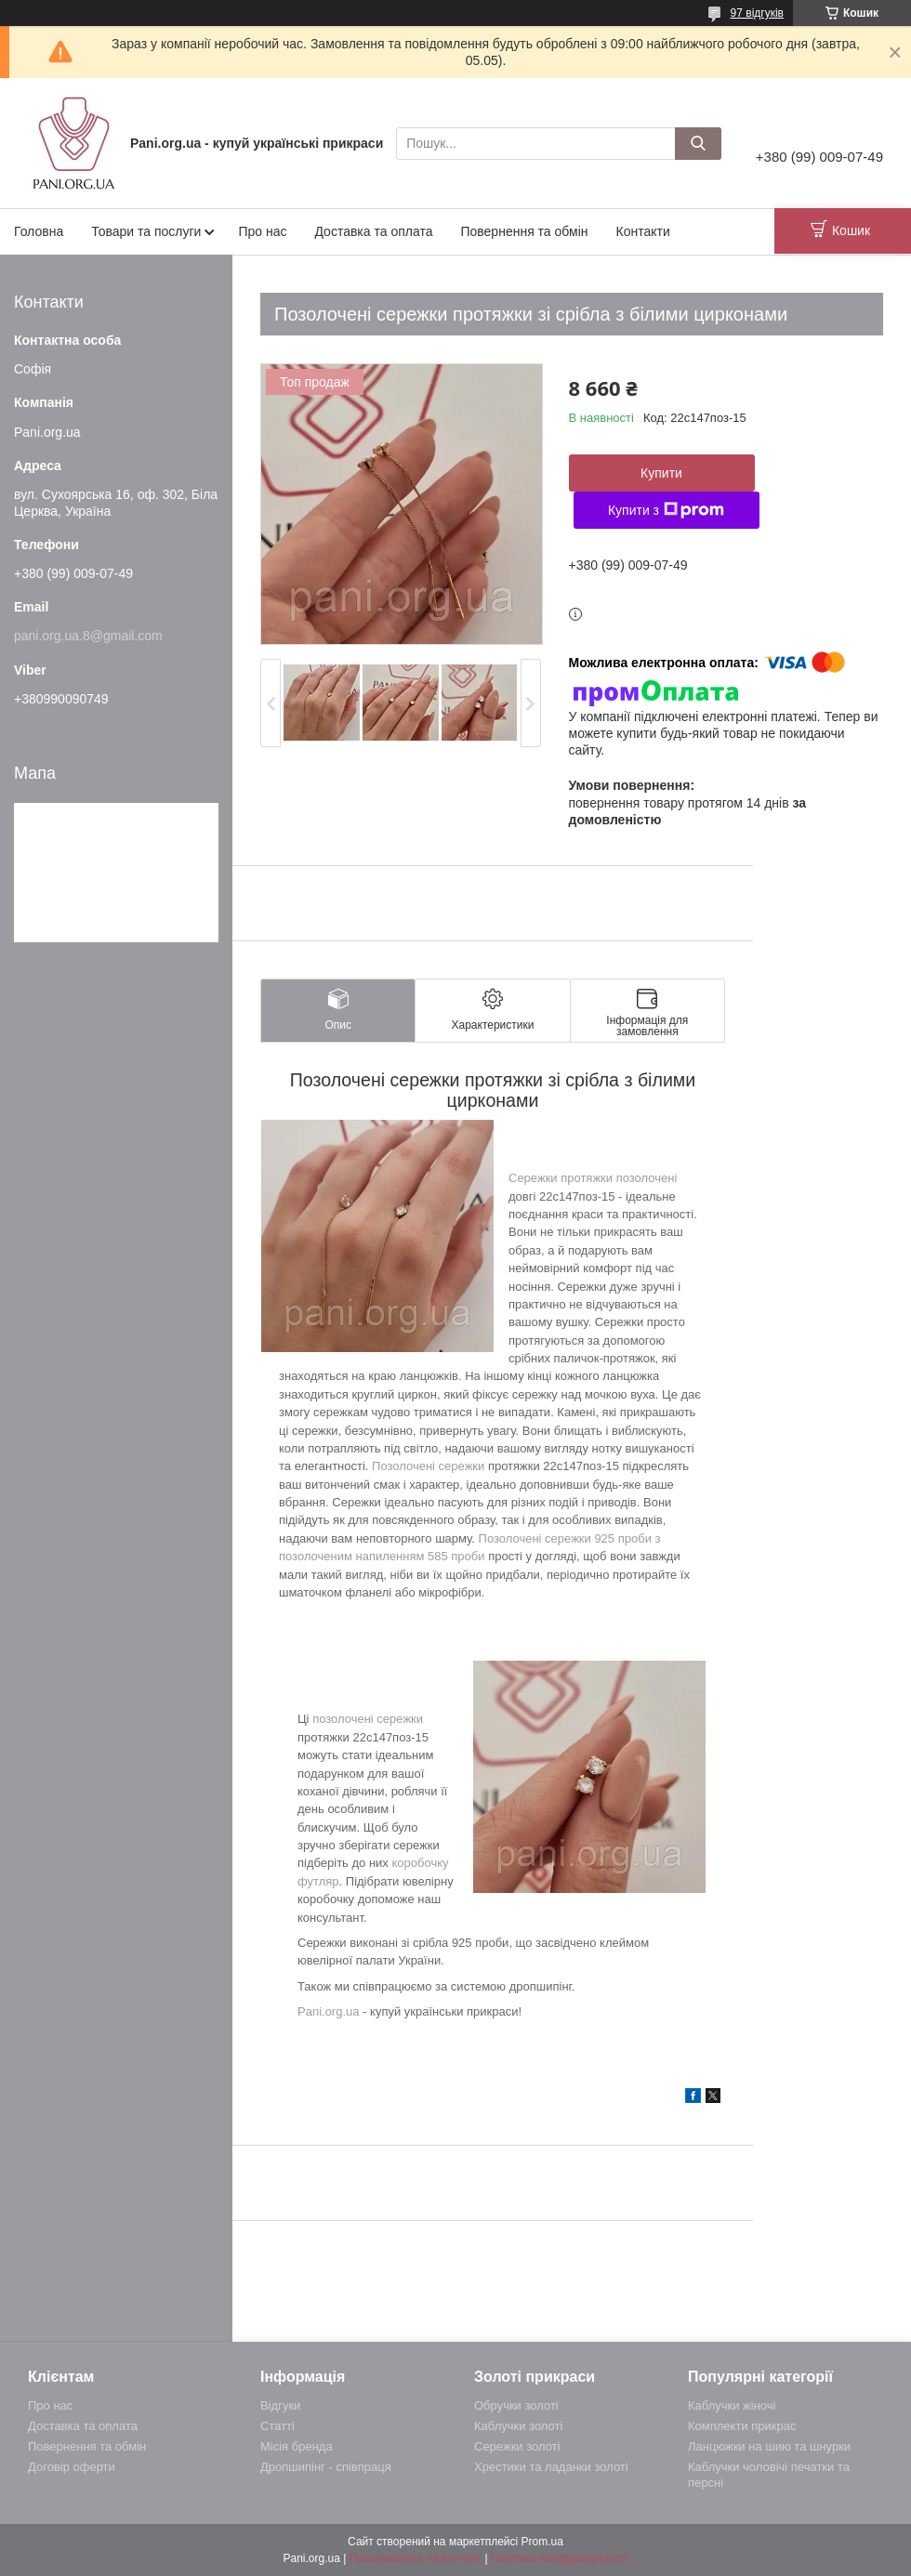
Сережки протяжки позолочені (592, 1178)
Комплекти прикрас (742, 2426)
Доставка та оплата (373, 231)
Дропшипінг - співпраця (325, 2467)
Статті (277, 2426)
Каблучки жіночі (731, 2405)
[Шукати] (698, 143)
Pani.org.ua (328, 2011)
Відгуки (280, 2405)
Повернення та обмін (524, 231)
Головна (38, 231)
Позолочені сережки (428, 1466)
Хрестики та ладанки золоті (551, 2467)
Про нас (262, 231)
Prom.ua (542, 2541)
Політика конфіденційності (559, 2558)
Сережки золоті (517, 2446)
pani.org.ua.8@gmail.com (88, 635)
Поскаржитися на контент (416, 2558)
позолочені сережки (367, 1719)
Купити (661, 473)
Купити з (666, 510)
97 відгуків (757, 13)
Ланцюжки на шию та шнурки (769, 2446)
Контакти (643, 231)
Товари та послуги (146, 231)
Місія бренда (296, 2446)
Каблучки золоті (518, 2426)
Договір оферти (71, 2467)
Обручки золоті (516, 2405)
